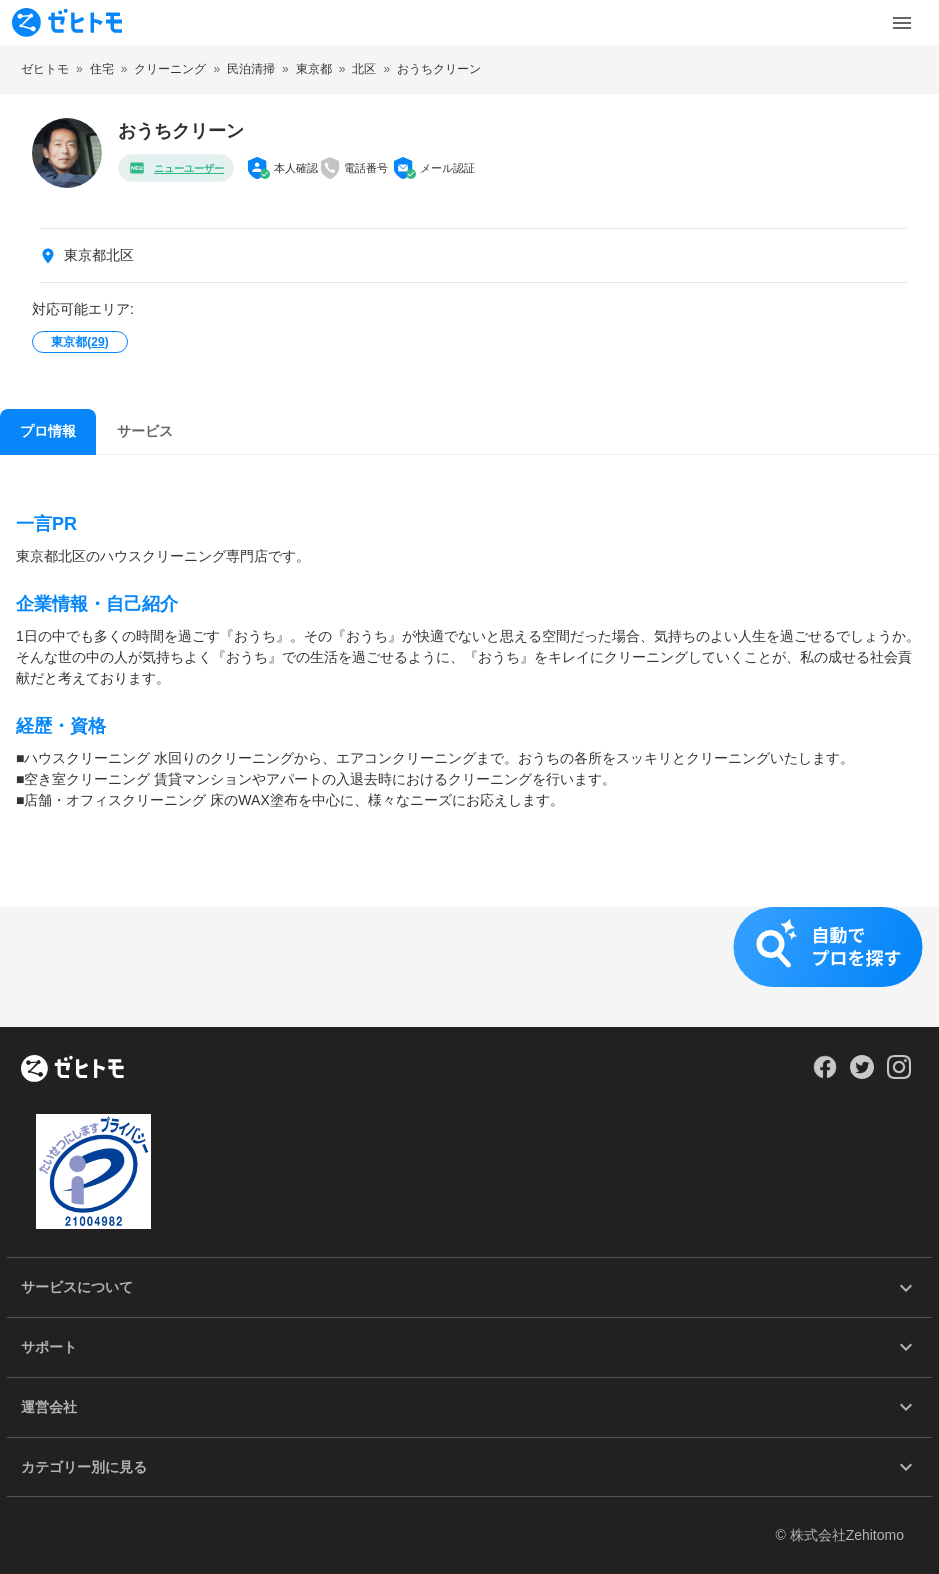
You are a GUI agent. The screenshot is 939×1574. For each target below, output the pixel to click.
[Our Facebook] (824, 1074)
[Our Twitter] (861, 1074)
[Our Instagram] (899, 1074)
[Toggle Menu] (902, 23)
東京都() (79, 342)
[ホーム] (72, 1070)
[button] (469, 967)
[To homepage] (67, 22)
